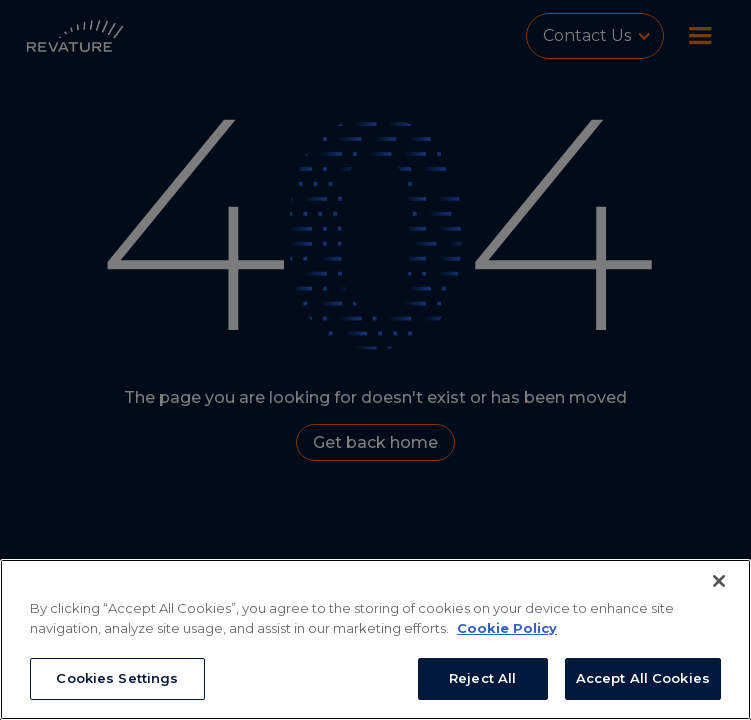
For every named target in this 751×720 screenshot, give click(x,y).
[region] (375, 639)
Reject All (482, 678)
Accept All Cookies (643, 678)
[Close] (719, 581)
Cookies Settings (117, 678)
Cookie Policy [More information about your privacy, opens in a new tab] (507, 628)
